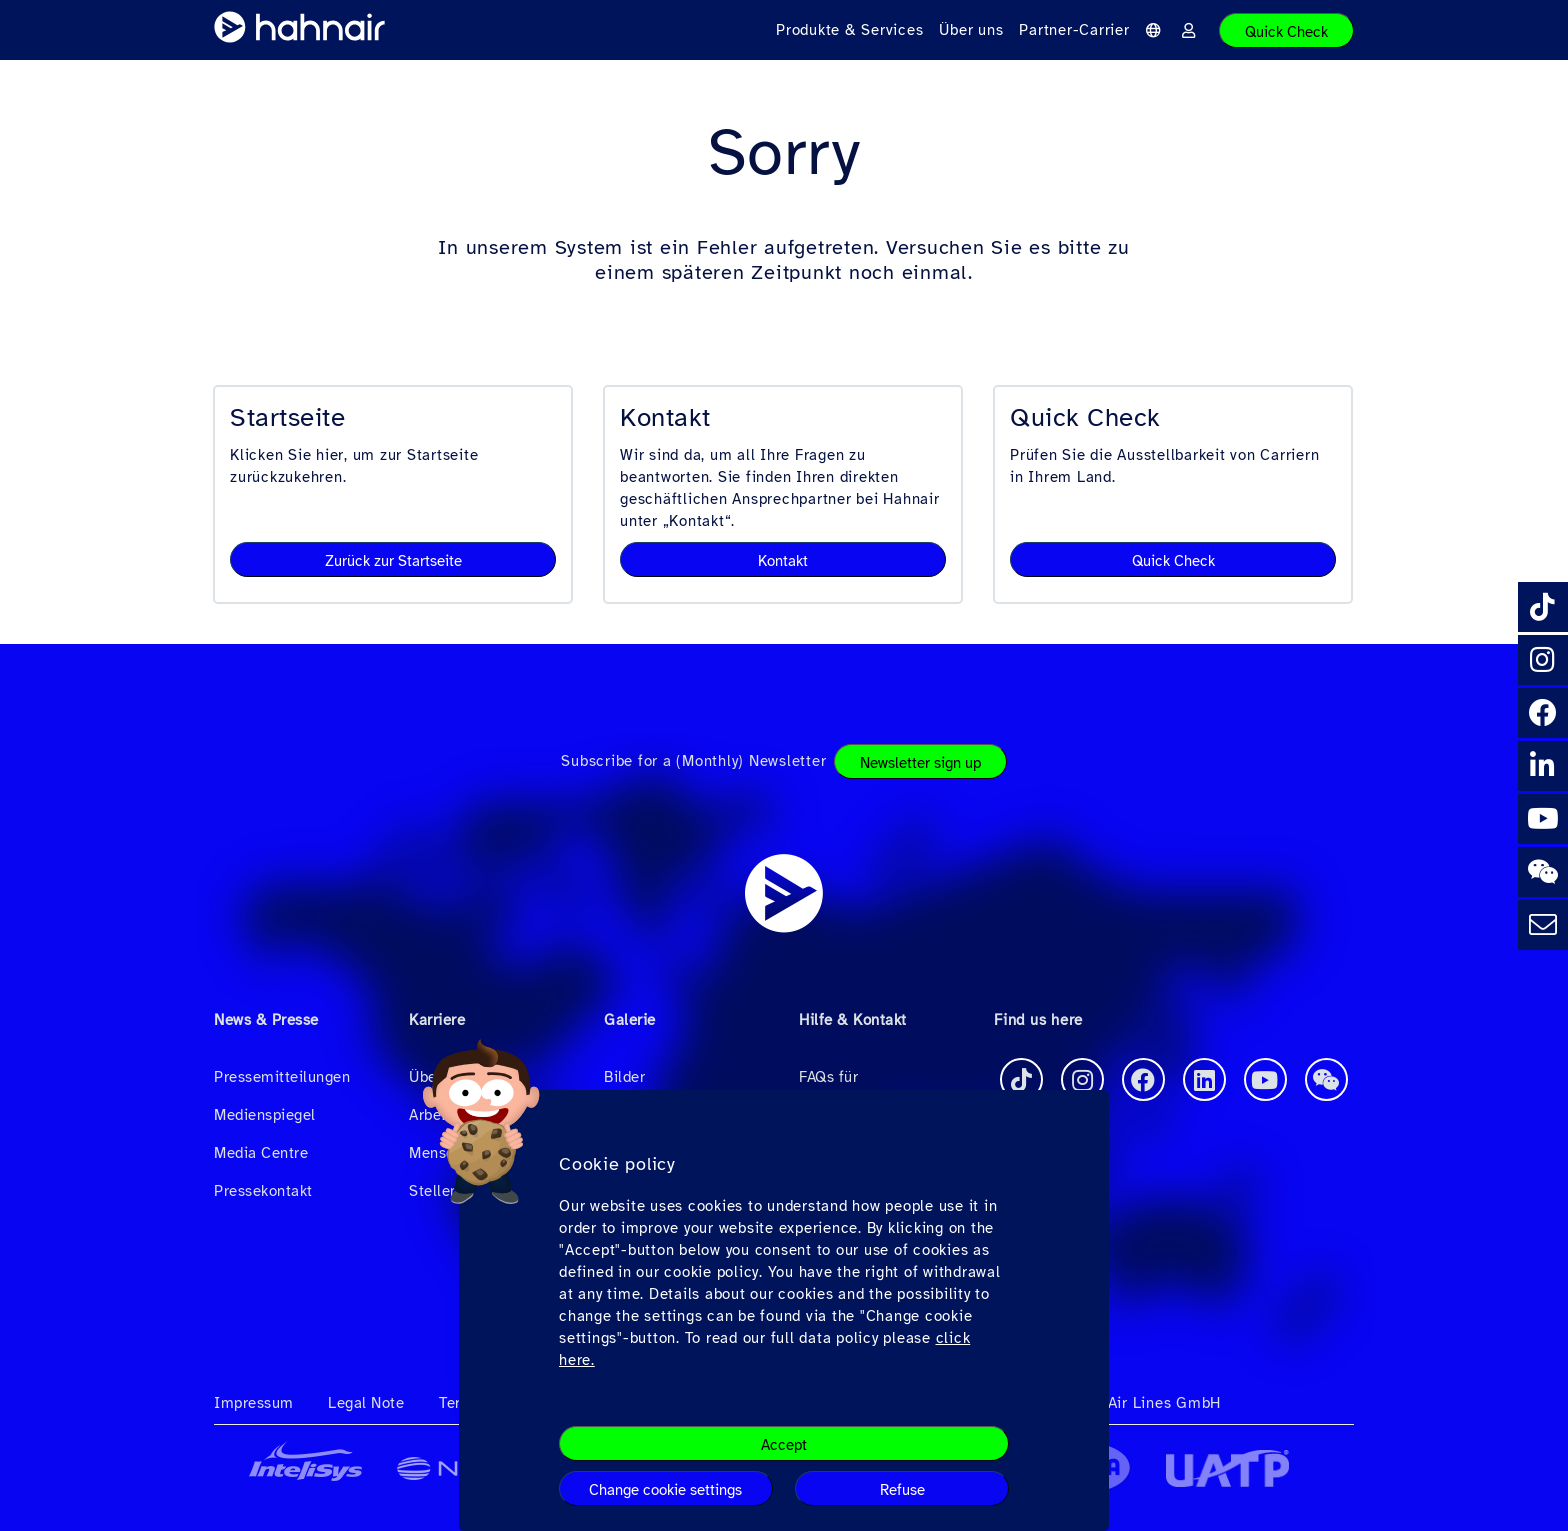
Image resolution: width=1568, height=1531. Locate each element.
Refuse (902, 1490)
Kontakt (783, 561)
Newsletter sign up (920, 763)
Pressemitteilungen (282, 1077)
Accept (784, 1445)
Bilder (624, 1077)
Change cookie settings (665, 1490)
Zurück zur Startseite (393, 561)
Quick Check (1286, 32)
